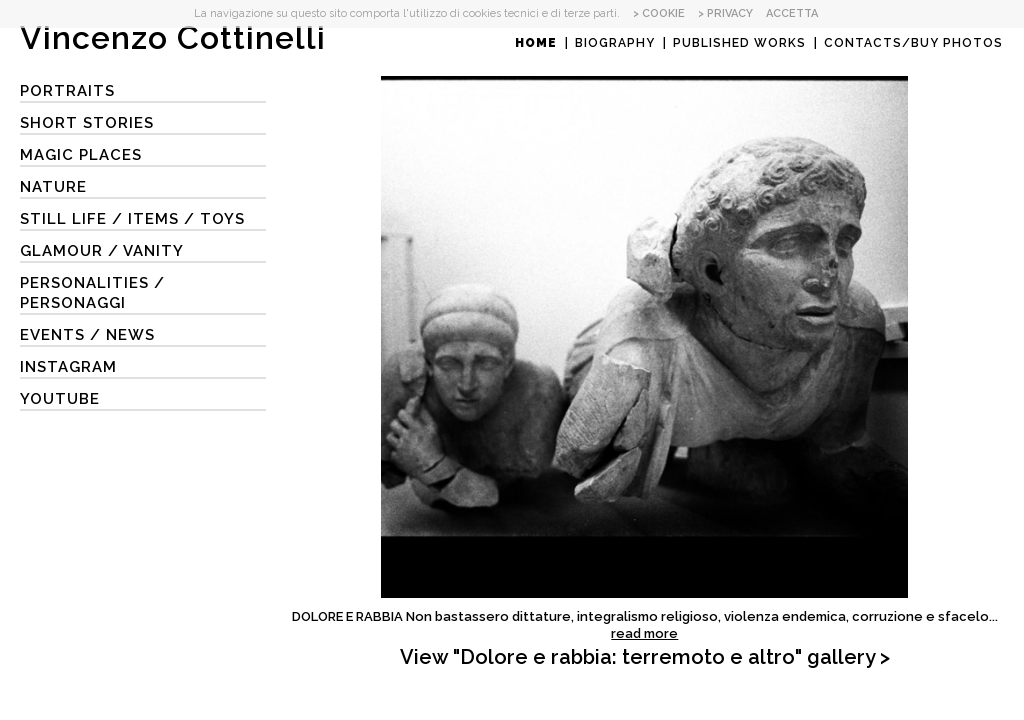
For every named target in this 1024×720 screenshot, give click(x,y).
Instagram (68, 367)
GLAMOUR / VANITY (102, 251)
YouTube (60, 399)
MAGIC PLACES (81, 155)
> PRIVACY (725, 13)
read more (644, 633)
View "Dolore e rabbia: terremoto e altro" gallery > (645, 657)
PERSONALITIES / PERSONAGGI (92, 293)
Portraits (67, 91)
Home (536, 43)
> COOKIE (659, 13)
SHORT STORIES (87, 123)
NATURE (53, 187)
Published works (739, 43)
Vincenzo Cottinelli (173, 37)
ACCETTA (792, 13)
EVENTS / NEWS (87, 335)
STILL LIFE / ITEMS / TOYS (132, 219)
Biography (615, 43)
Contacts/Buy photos (913, 43)
